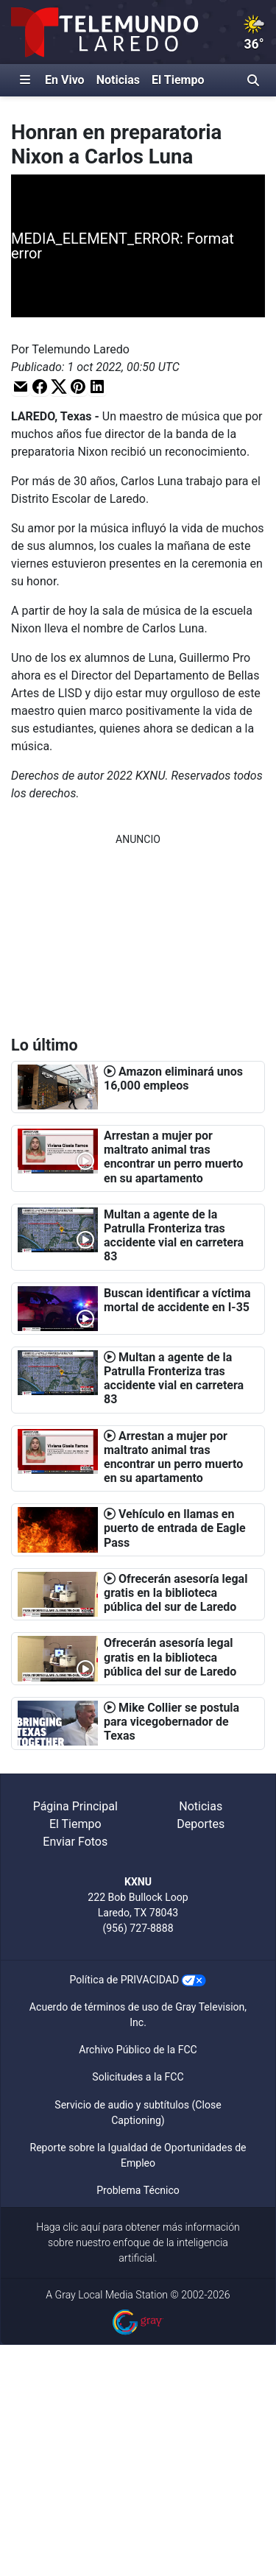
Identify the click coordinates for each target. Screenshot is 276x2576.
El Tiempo (178, 80)
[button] (20, 386)
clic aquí (82, 2227)
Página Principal (75, 1806)
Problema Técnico (138, 2190)
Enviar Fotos (75, 1842)
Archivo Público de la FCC (138, 2049)
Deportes (200, 1824)
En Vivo (65, 80)
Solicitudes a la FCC (137, 2077)
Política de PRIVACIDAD (125, 1980)
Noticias (118, 80)
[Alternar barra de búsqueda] (253, 80)
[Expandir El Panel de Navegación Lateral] (25, 80)
